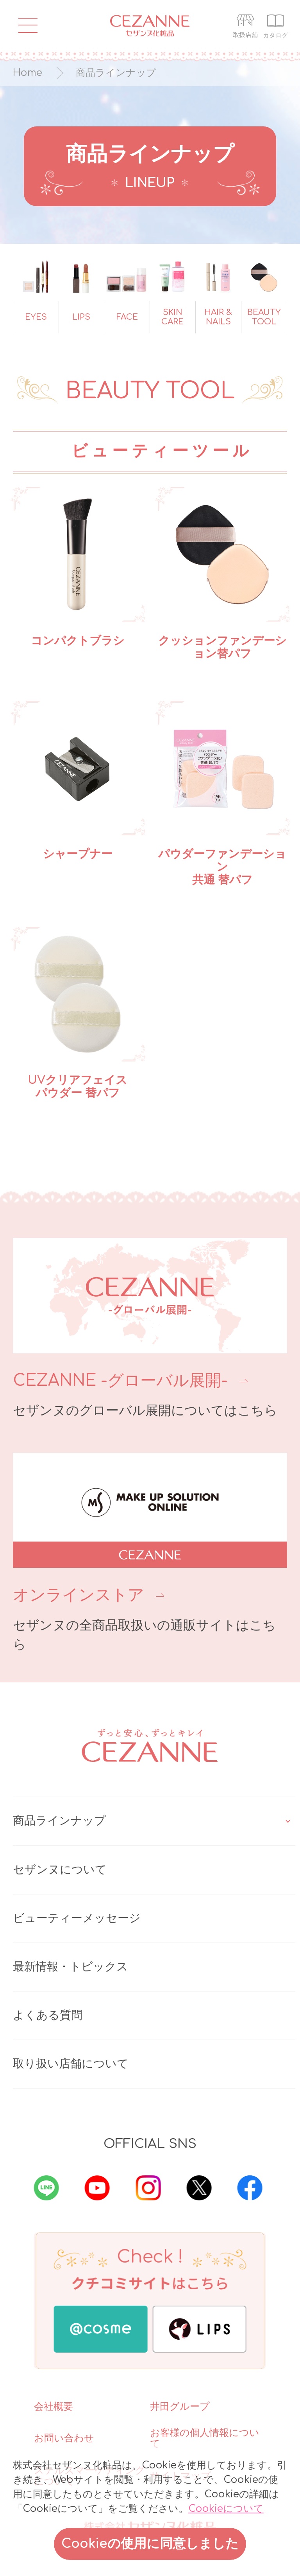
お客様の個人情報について (204, 2438)
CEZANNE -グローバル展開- (120, 1381)
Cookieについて (226, 2508)
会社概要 (53, 2406)
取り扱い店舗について (71, 2064)
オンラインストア (78, 1595)
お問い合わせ (64, 2438)
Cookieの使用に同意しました (150, 2543)
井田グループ (180, 2406)
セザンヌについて (60, 1870)
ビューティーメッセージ (77, 1918)
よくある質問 (47, 2015)
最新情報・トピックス (70, 1967)
